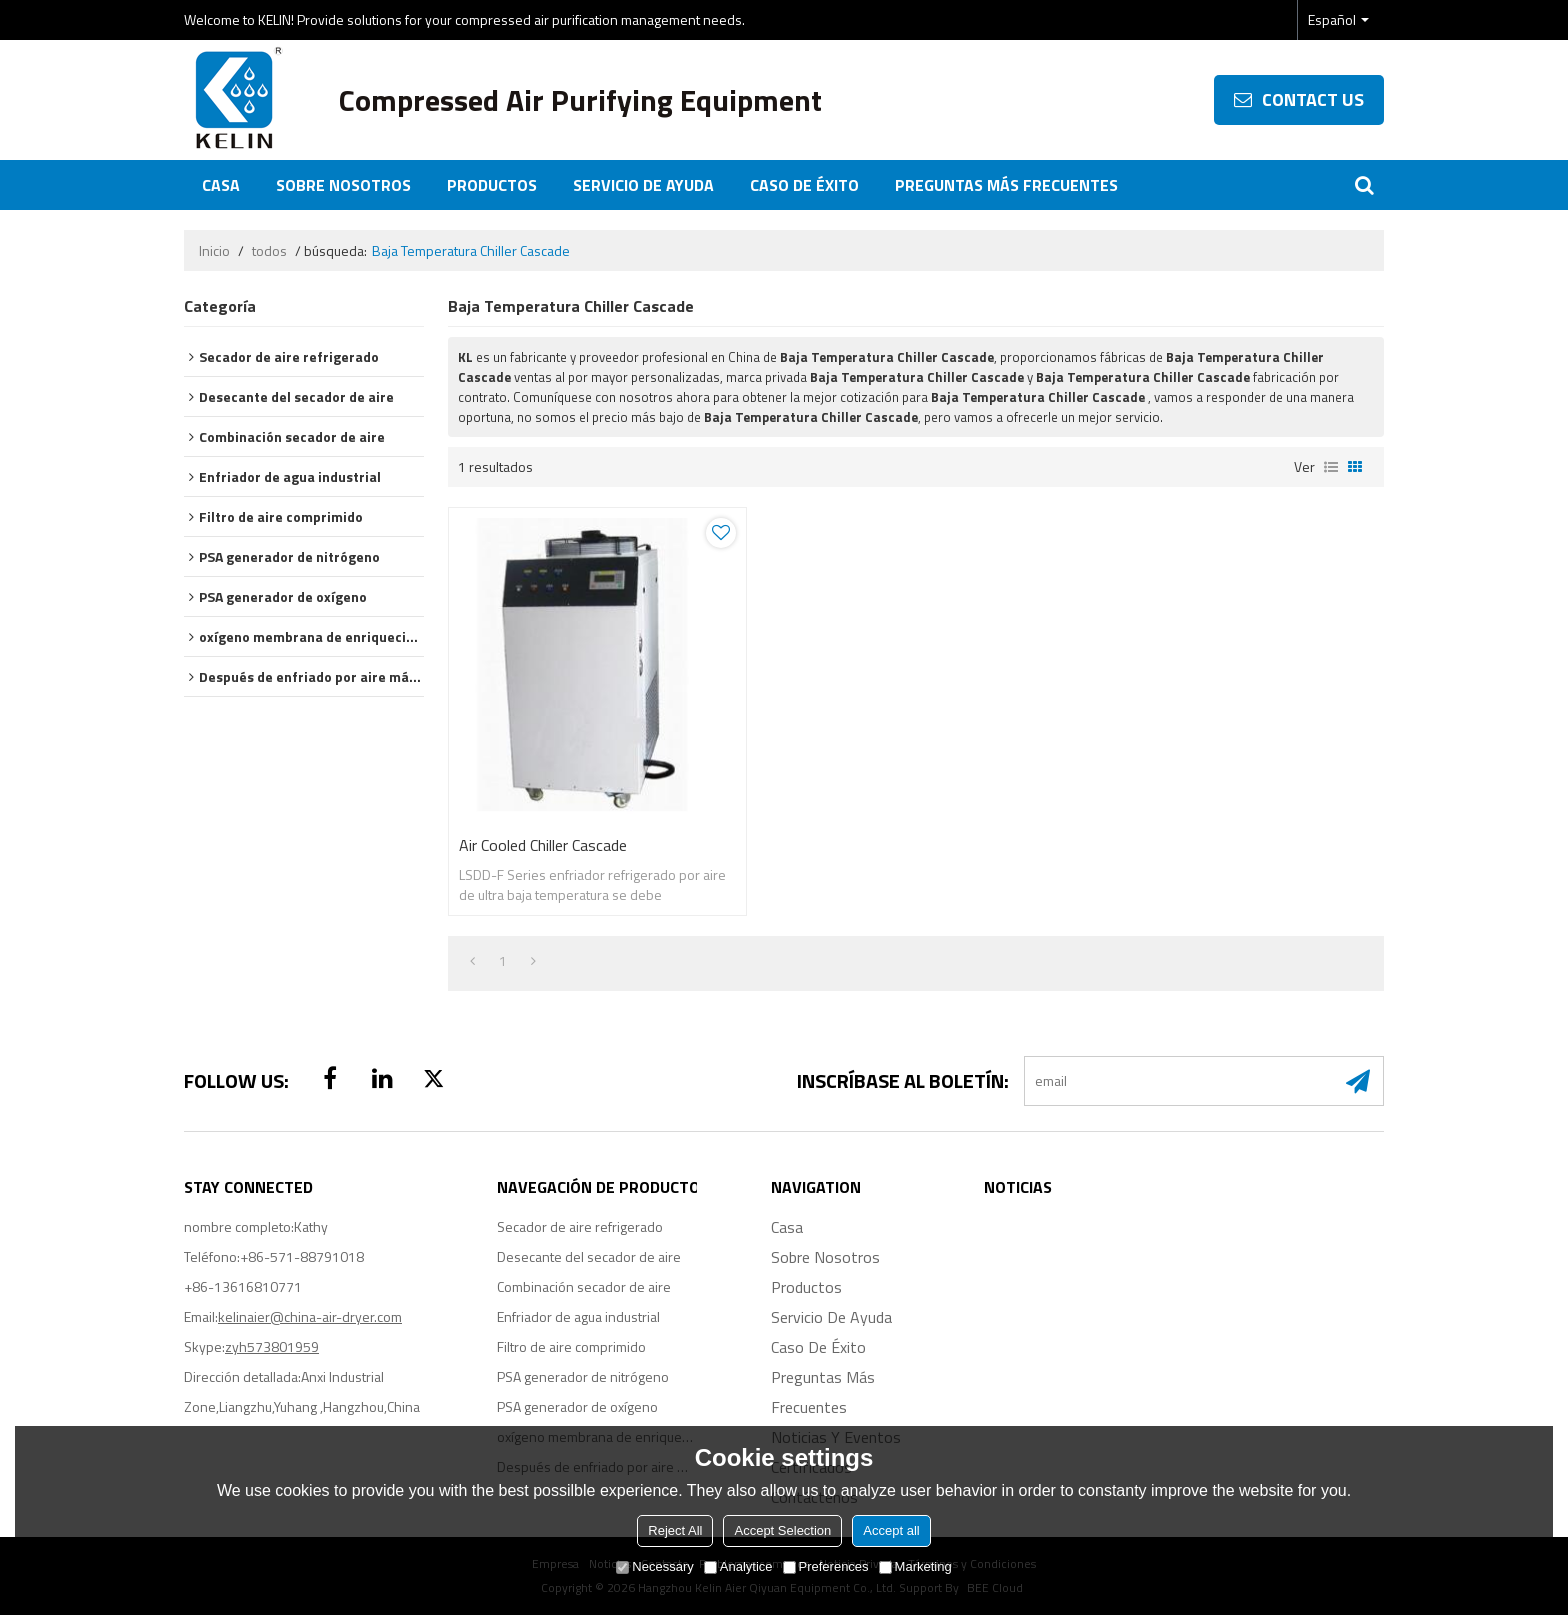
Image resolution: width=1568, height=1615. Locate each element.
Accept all (891, 1530)
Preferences (826, 1566)
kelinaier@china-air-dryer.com (310, 1316)
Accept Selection (782, 1530)
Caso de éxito (804, 185)
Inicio (214, 251)
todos (269, 251)
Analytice (738, 1566)
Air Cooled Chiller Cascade (543, 845)
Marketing (915, 1566)
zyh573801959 (272, 1346)
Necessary (654, 1566)
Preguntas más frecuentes (1006, 185)
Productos (492, 185)
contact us (1313, 99)
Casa (221, 185)
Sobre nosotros (343, 185)
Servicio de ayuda (643, 185)
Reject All (675, 1530)
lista (1331, 467)
